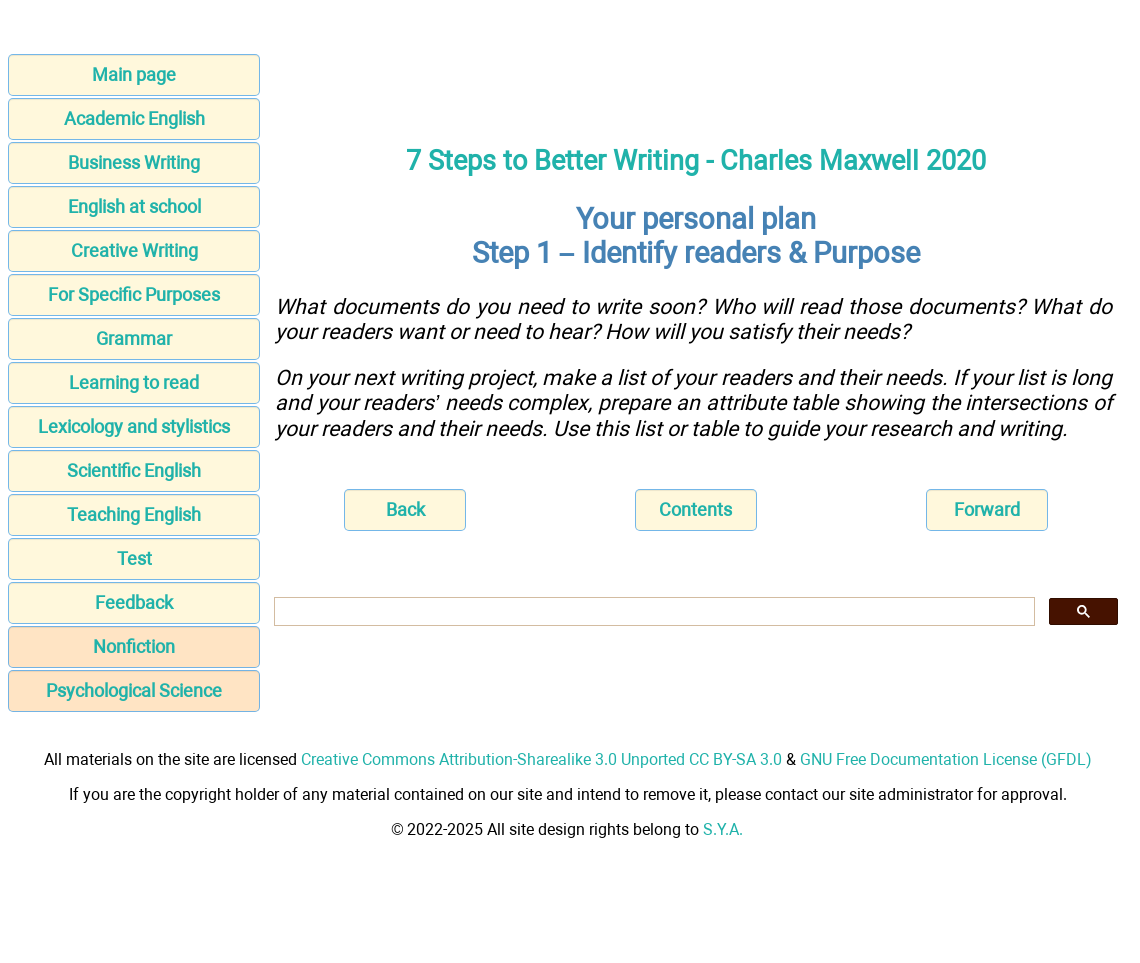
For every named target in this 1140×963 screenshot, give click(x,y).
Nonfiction (134, 646)
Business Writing (134, 162)
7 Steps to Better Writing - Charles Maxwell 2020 (696, 161)
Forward (987, 509)
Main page (134, 74)
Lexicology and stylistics (134, 426)
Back (405, 509)
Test (134, 558)
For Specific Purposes (134, 294)
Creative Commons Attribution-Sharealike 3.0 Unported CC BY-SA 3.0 (541, 759)
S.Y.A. (723, 829)
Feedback (134, 602)
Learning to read (134, 382)
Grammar (134, 338)
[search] (652, 612)
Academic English (134, 118)
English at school (134, 206)
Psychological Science (134, 690)
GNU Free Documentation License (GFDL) (946, 759)
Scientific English (134, 470)
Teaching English (134, 514)
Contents (695, 509)
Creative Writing (134, 250)
